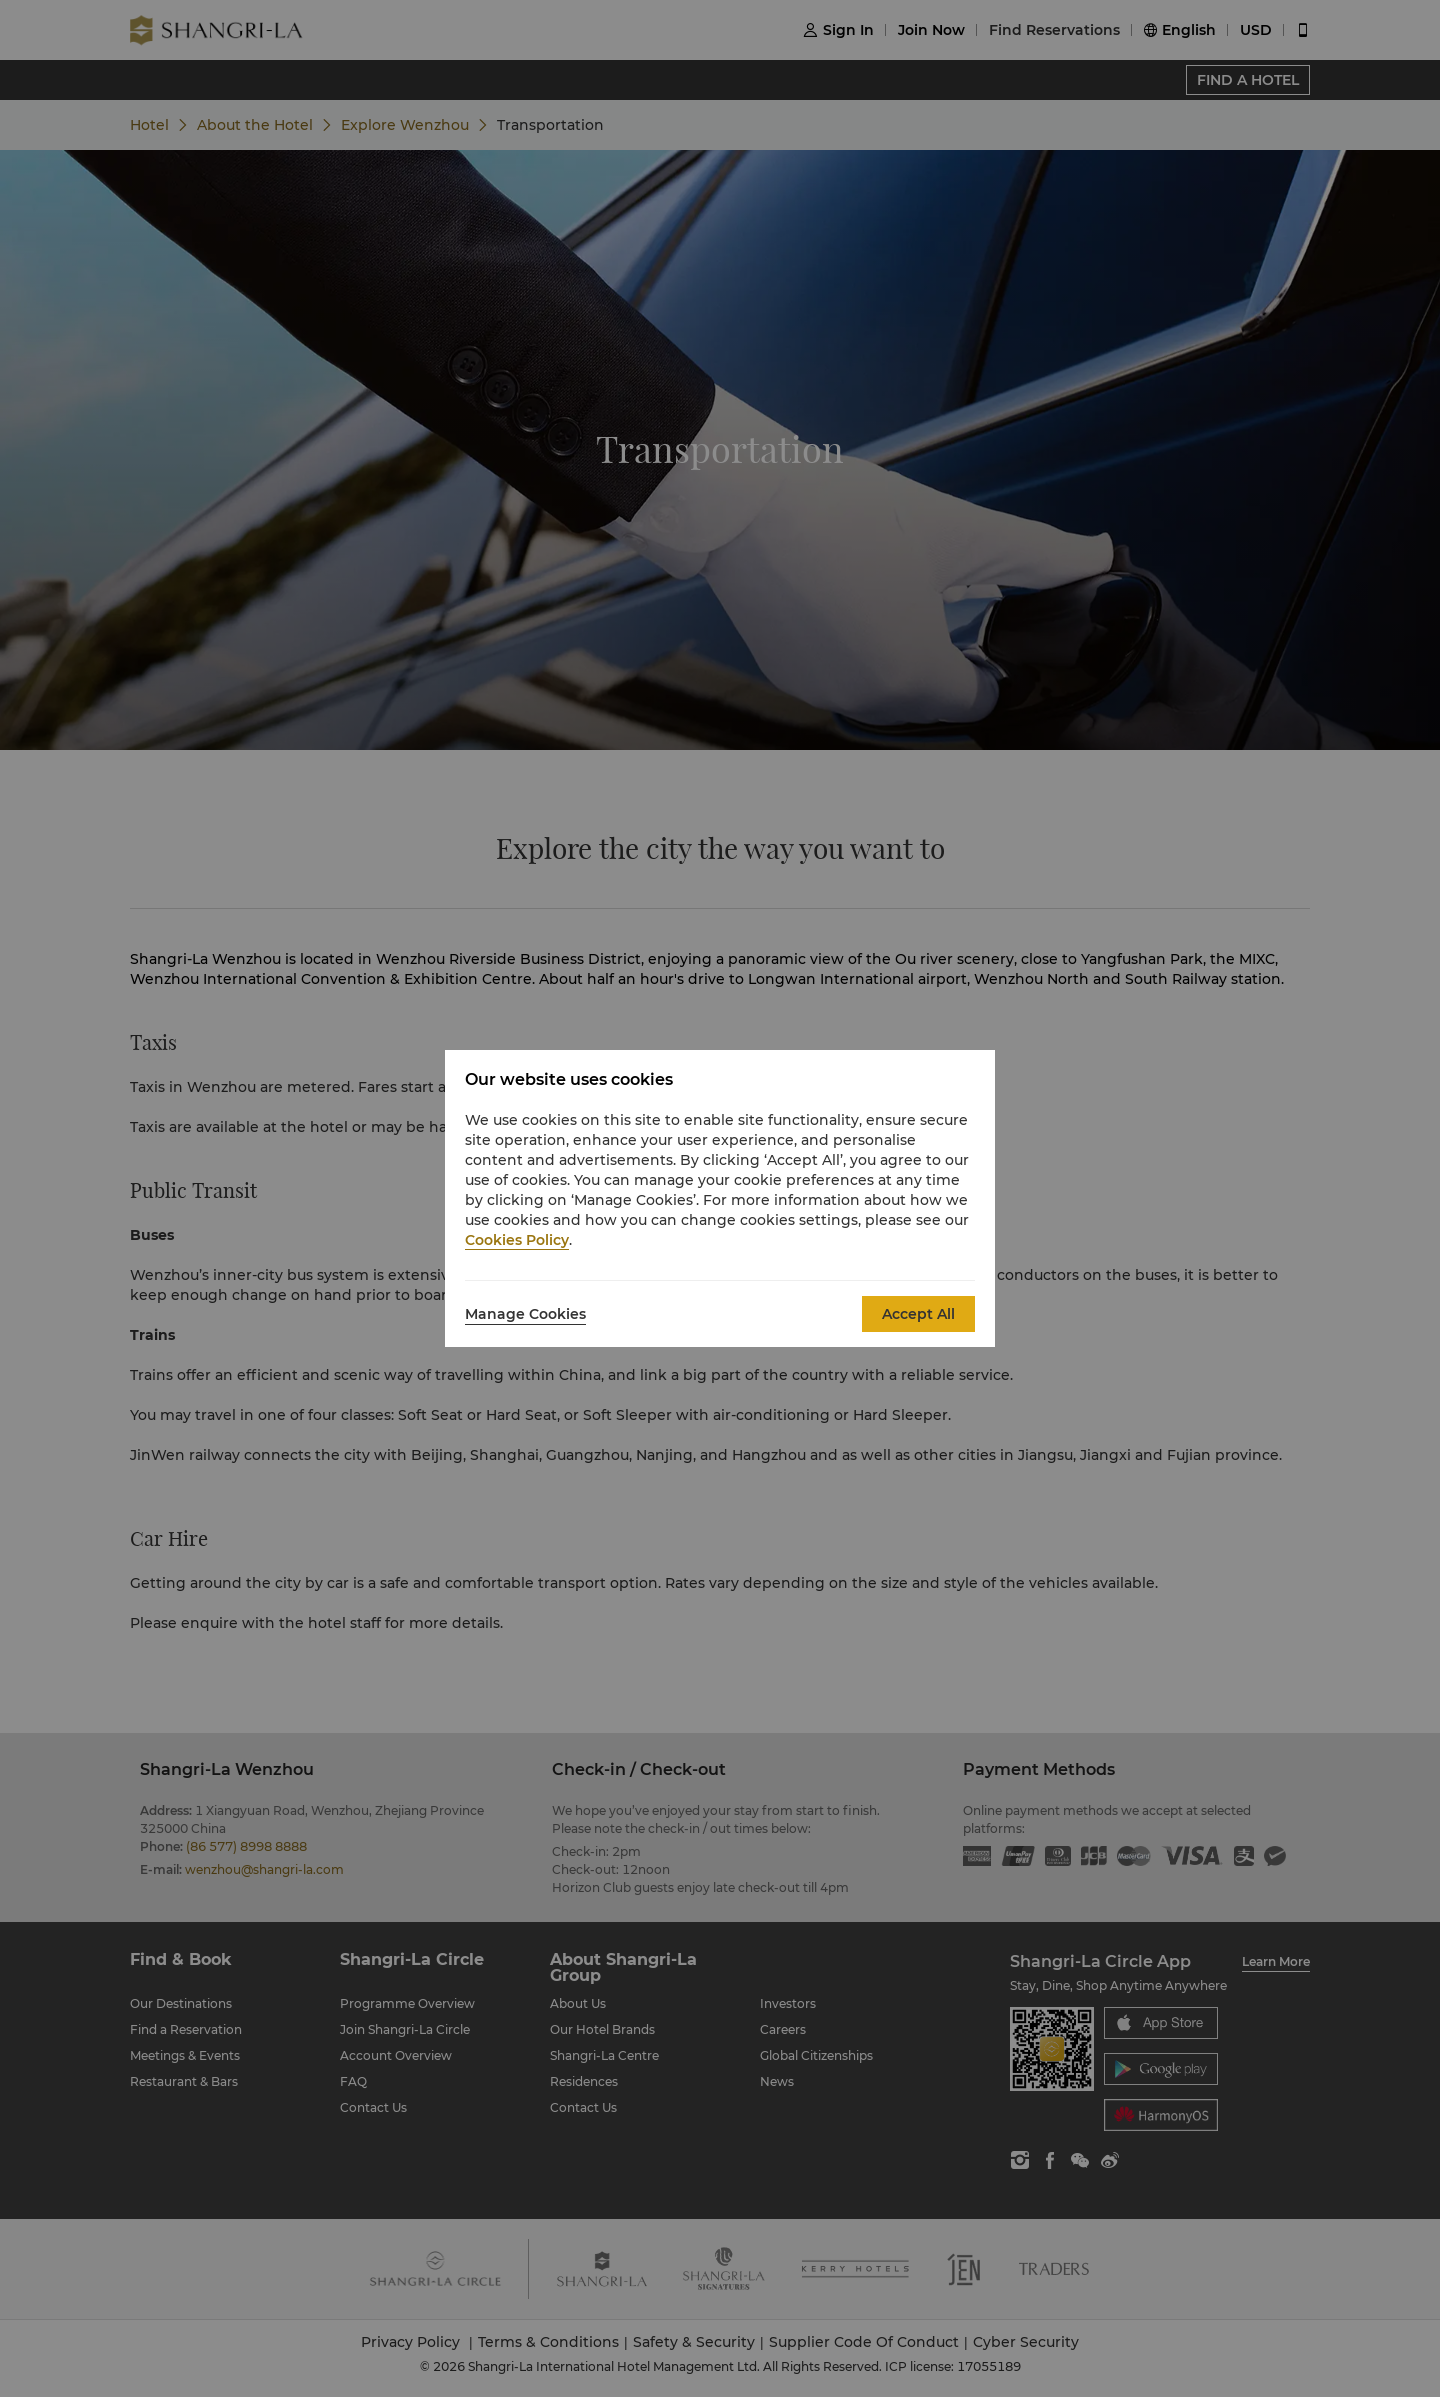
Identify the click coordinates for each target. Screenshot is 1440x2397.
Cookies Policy (517, 1240)
